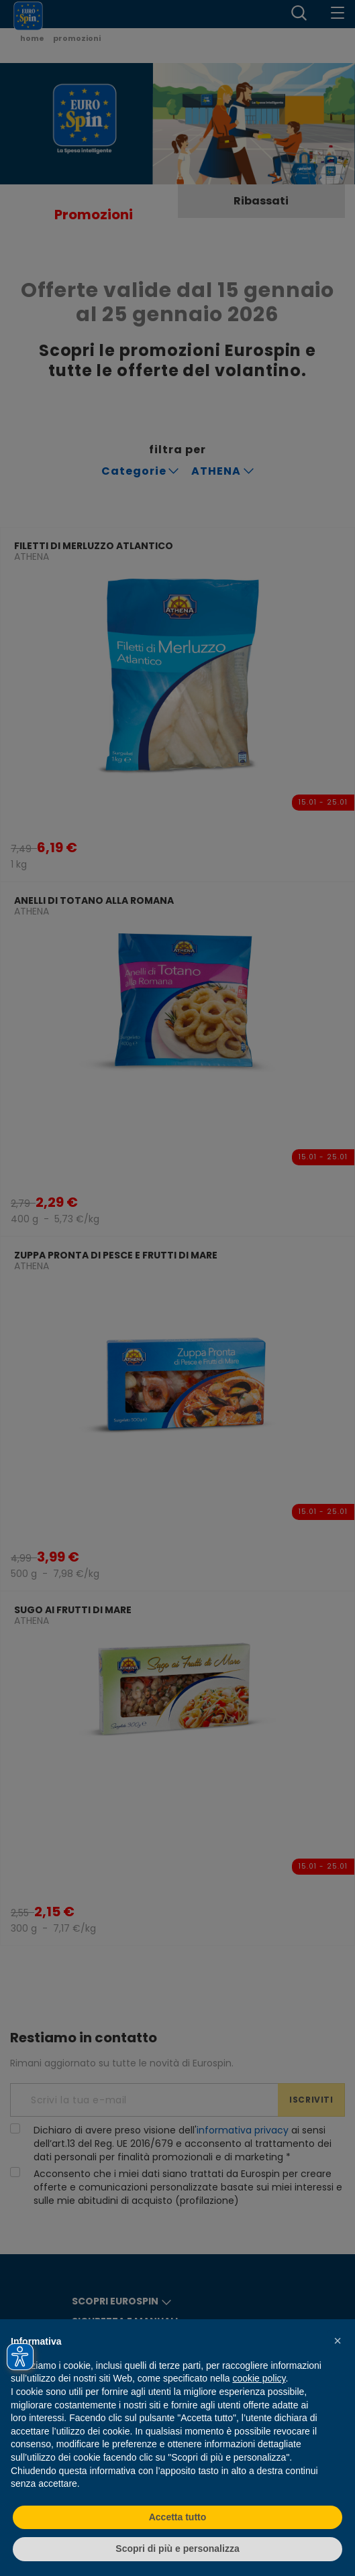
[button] (337, 2340)
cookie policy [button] (258, 2378)
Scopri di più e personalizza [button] (177, 2548)
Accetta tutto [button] (178, 2517)
